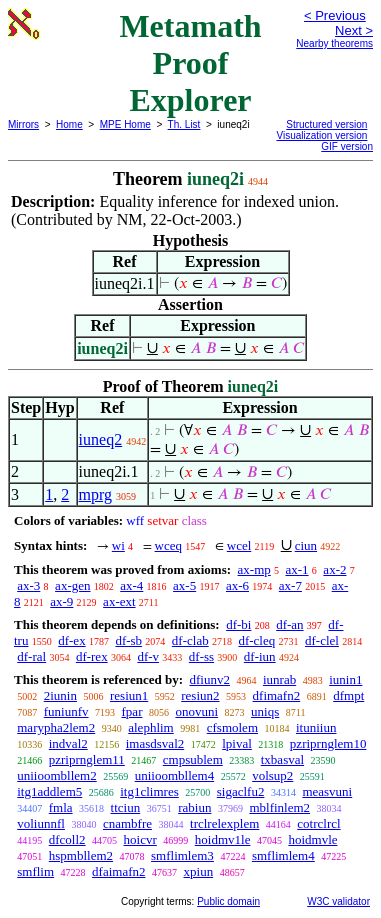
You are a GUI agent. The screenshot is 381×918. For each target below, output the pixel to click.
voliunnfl (41, 823)
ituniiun (316, 727)
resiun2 (200, 695)
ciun (306, 545)
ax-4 (131, 585)
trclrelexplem (224, 823)
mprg (95, 494)
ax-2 (334, 569)
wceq (168, 545)
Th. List (184, 124)
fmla (61, 807)
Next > (354, 30)
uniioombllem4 (174, 775)
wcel (239, 545)
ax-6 (237, 585)
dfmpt (348, 695)
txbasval (282, 759)
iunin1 (345, 679)
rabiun (194, 807)
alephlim (151, 727)
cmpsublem (193, 759)
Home (69, 124)
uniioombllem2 (56, 775)
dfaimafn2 (118, 871)
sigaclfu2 (241, 791)
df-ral (31, 656)
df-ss (201, 656)
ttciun (126, 807)
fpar (132, 711)
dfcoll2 (67, 839)
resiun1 (129, 695)
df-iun (260, 656)
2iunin (60, 695)
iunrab (279, 679)
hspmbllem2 (81, 855)
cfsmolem (232, 727)
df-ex (71, 640)
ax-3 (28, 585)
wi (118, 545)
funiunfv (66, 711)
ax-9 (61, 601)
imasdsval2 (155, 743)
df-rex (92, 656)
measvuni (327, 791)
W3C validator (338, 901)
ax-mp (254, 569)
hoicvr (140, 839)
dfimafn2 (277, 695)
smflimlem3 (182, 855)
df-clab (190, 640)
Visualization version (321, 135)
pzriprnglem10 (328, 743)
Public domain (228, 901)
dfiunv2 (209, 679)
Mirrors (23, 124)
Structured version (326, 124)
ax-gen (72, 585)
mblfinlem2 (279, 807)
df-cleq (256, 640)
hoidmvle (312, 839)
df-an (289, 624)
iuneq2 (101, 439)
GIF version (347, 146)
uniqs (265, 711)
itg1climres (149, 791)
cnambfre (127, 823)
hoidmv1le (223, 839)
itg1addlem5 (49, 791)
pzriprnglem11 (87, 759)
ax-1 (297, 569)
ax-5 (184, 585)
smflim (35, 871)
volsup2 (272, 775)
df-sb (128, 640)
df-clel (322, 640)
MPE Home (125, 124)
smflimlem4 (283, 855)
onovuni (196, 711)
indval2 (68, 743)
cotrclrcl (318, 823)
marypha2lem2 (56, 727)
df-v (148, 656)
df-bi (238, 624)
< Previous (335, 15)
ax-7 (290, 585)
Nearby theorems (334, 43)
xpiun (199, 871)
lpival (237, 743)
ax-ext (119, 601)
